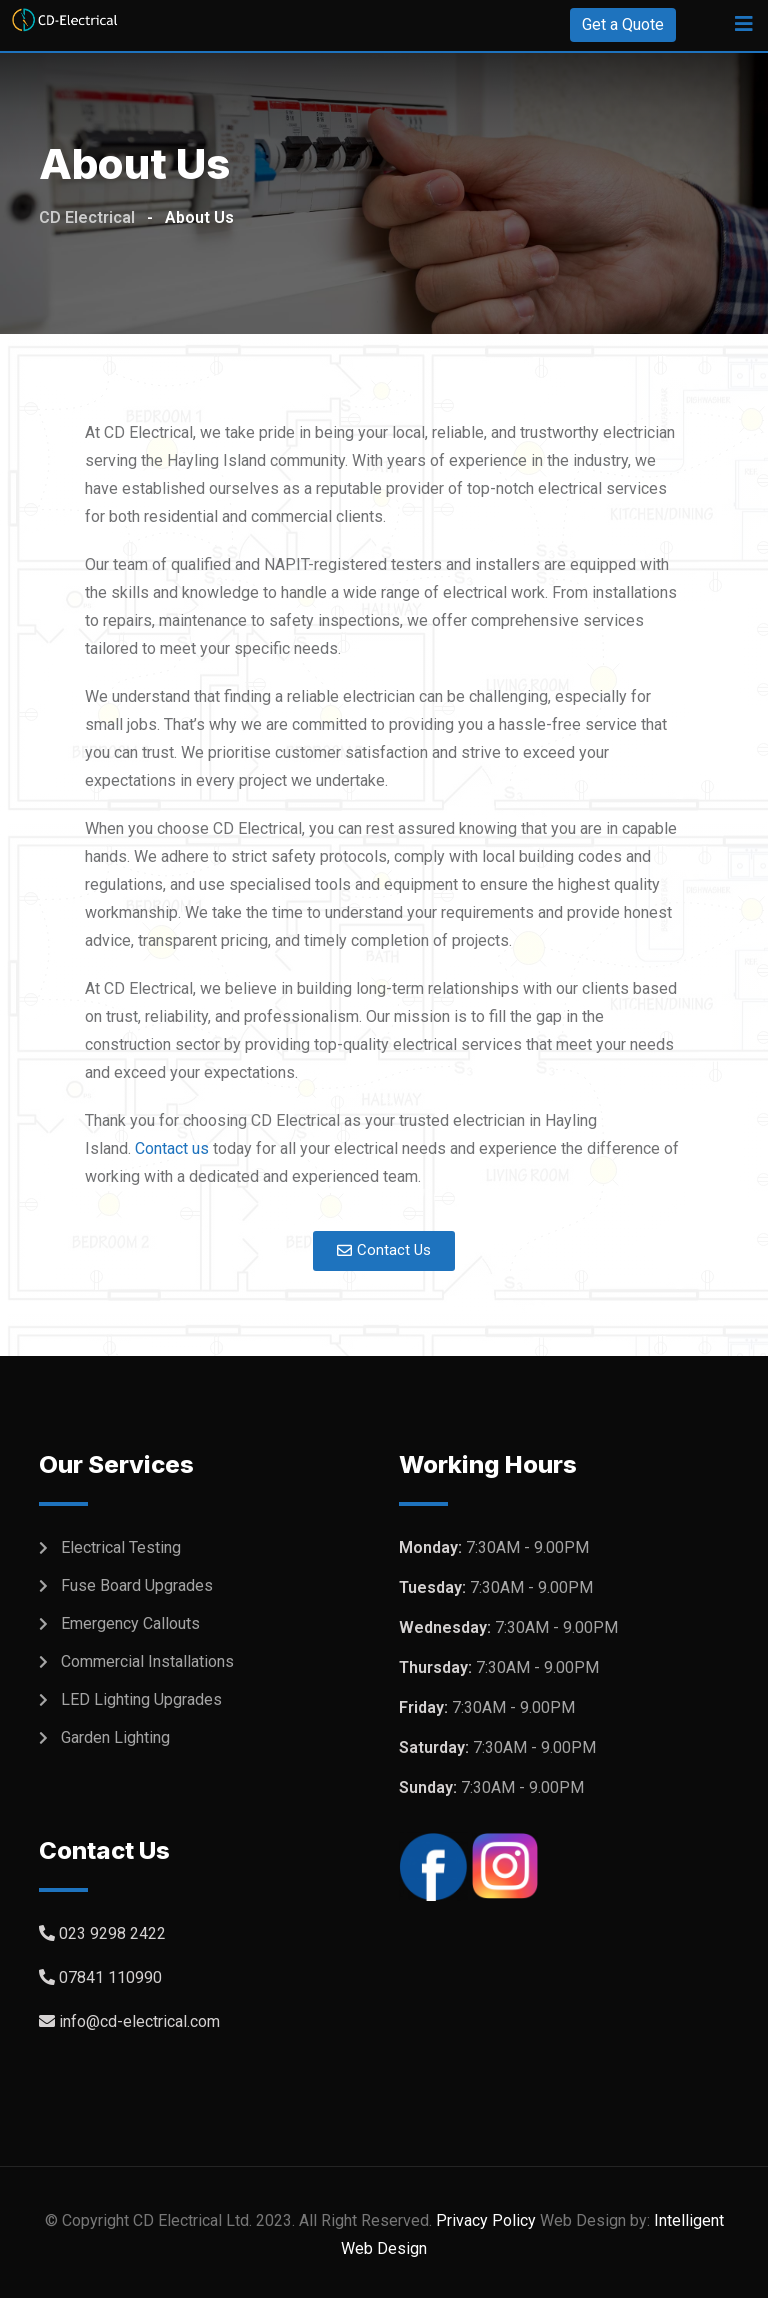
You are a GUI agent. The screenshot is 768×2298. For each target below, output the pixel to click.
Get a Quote (623, 24)
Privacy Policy (486, 2220)
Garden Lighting (115, 1737)
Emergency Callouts (130, 1623)
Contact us (172, 1148)
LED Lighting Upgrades (141, 1699)
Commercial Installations (147, 1661)
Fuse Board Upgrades (137, 1585)
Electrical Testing (121, 1547)
